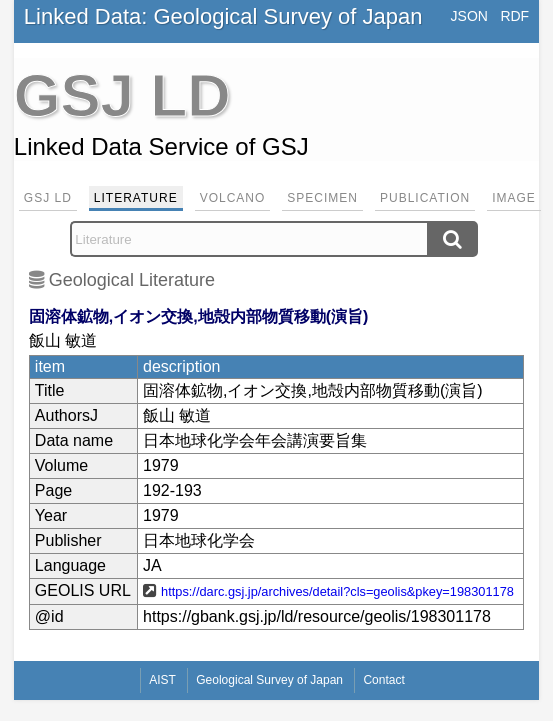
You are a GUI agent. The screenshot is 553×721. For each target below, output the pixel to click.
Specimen (322, 198)
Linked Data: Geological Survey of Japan (223, 16)
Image (514, 198)
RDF (514, 16)
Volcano (233, 198)
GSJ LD (48, 198)
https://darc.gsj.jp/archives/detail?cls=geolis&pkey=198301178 (337, 591)
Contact (383, 680)
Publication (425, 198)
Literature (136, 198)
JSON (469, 16)
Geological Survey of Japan (269, 680)
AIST (162, 680)
